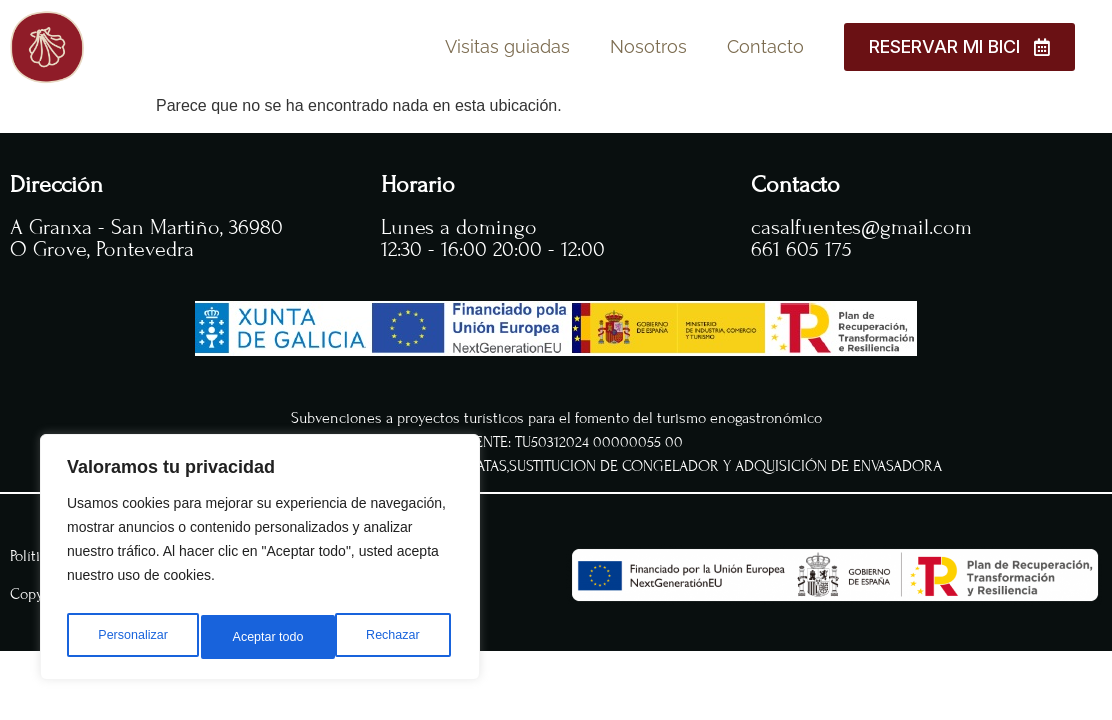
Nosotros (648, 46)
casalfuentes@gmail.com (861, 227)
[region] (260, 563)
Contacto (765, 46)
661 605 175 (801, 249)
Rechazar (259, 637)
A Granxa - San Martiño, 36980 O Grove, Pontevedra (146, 238)
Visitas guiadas (507, 46)
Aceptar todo (387, 637)
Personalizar (131, 637)
